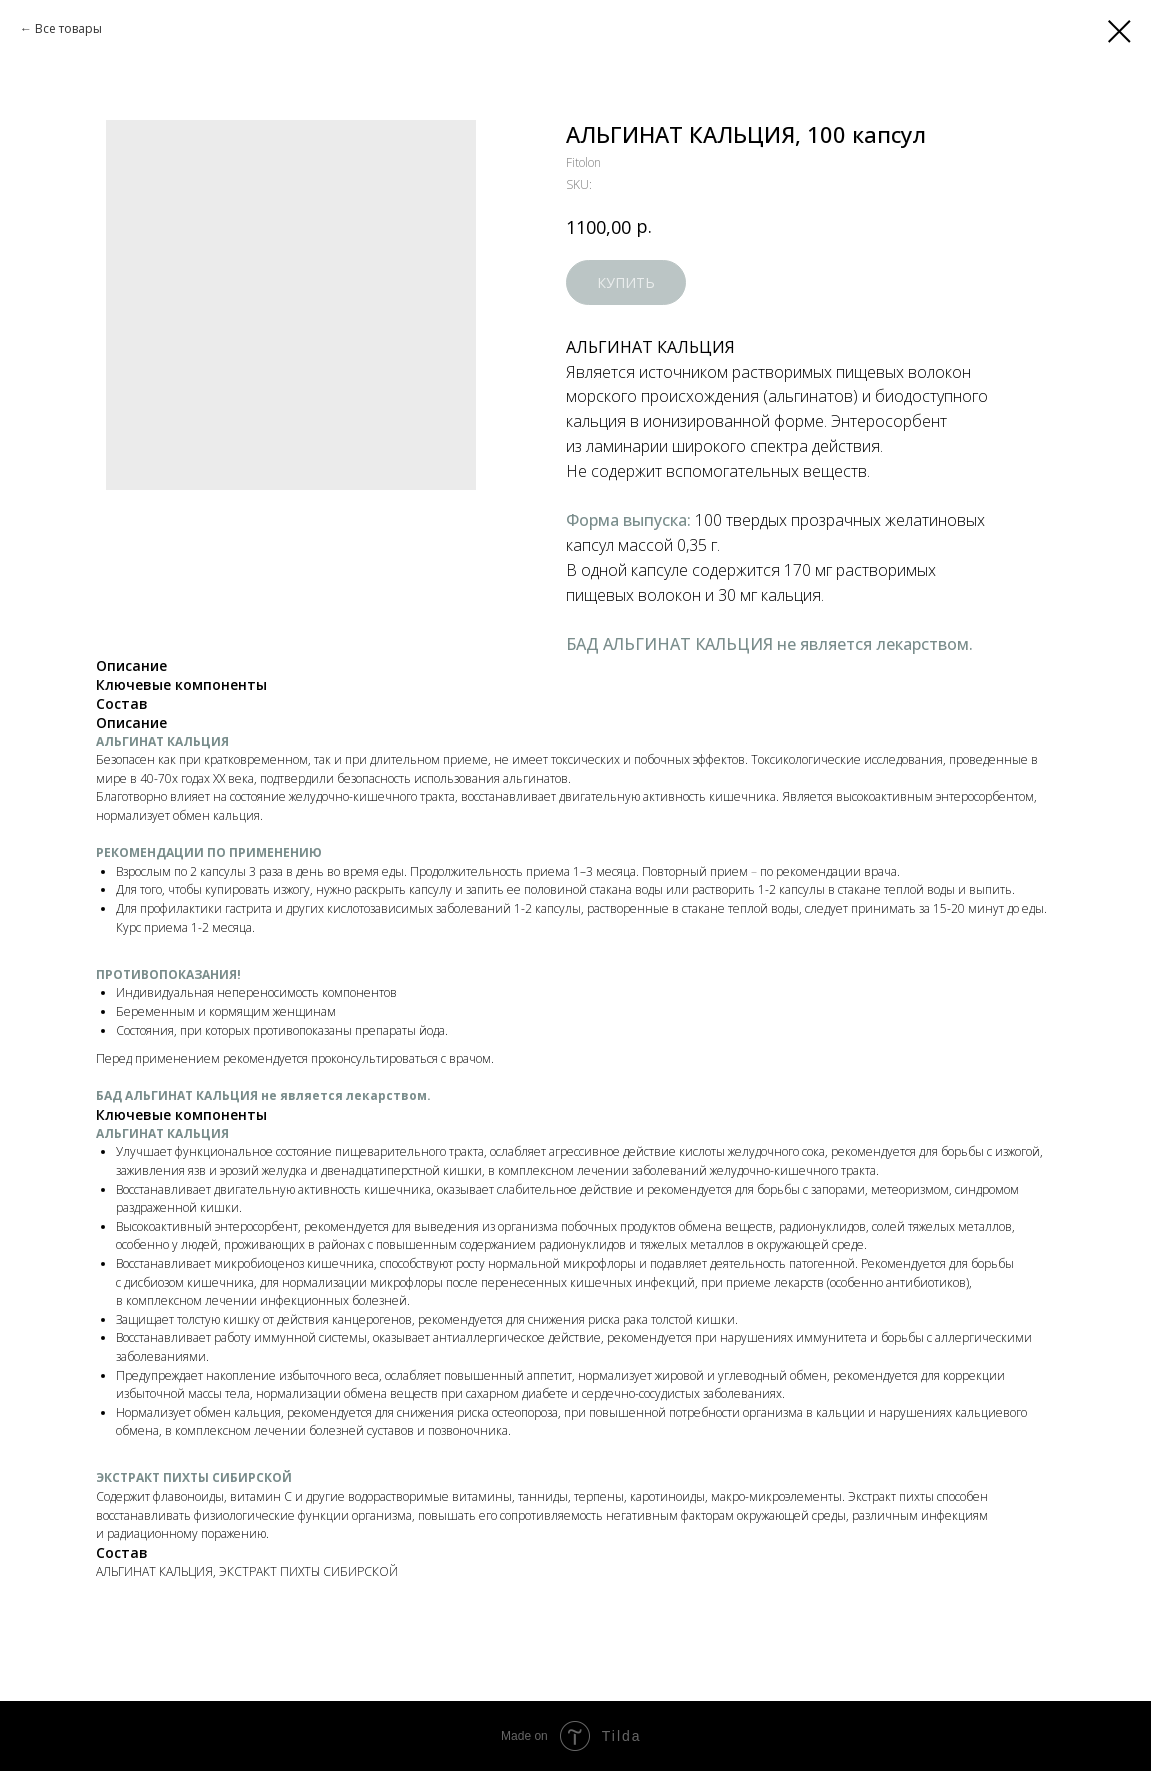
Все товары (68, 28)
